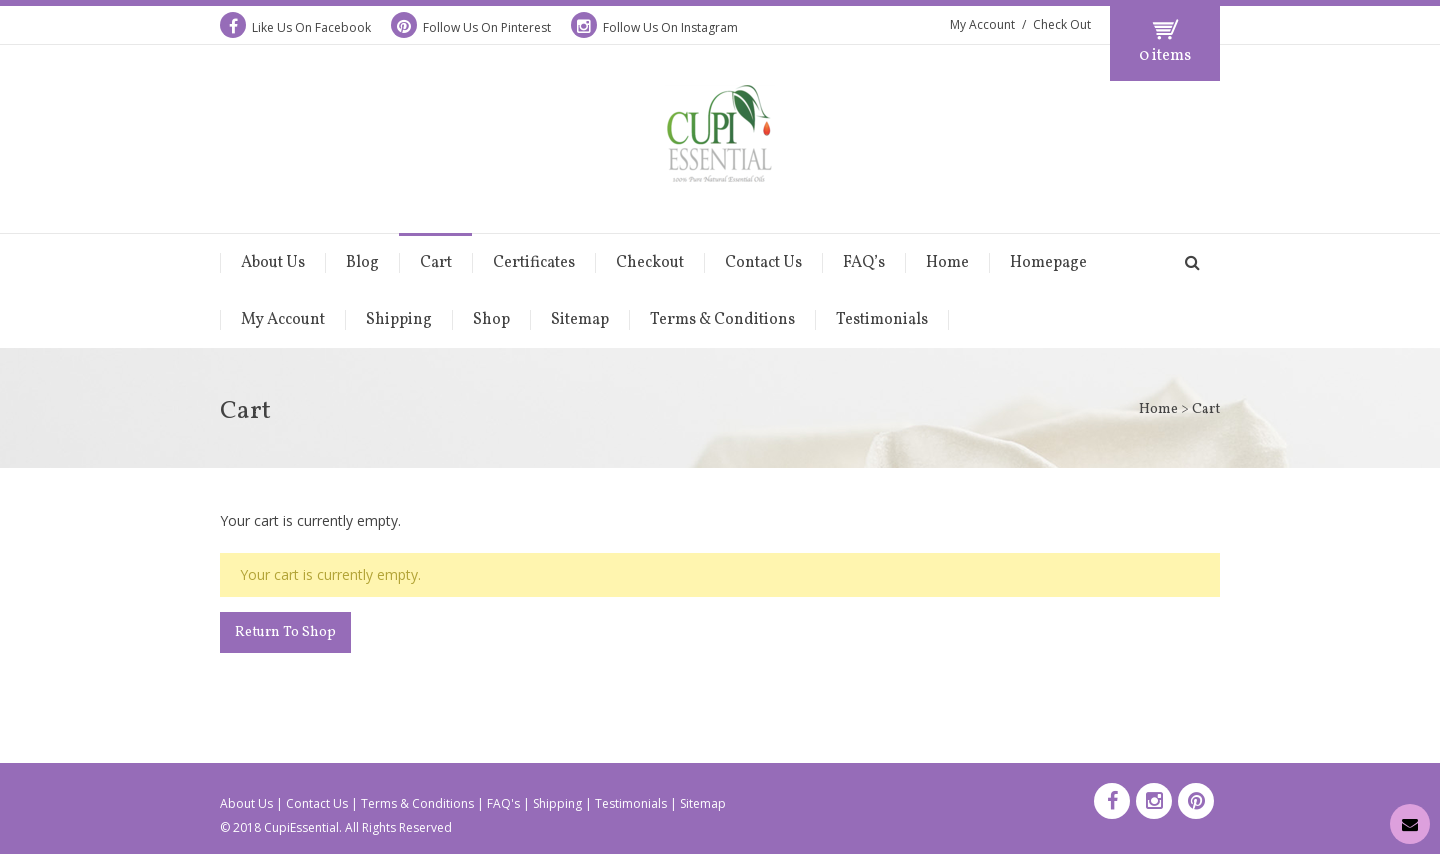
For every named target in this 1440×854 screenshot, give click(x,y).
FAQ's (503, 803)
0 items (1165, 56)
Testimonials (882, 320)
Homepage (1048, 263)
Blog (362, 263)
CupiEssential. (303, 827)
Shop (491, 320)
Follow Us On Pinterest (471, 27)
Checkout (650, 263)
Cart (436, 263)
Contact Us (763, 263)
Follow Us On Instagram (654, 27)
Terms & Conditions (722, 320)
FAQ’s (864, 263)
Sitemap (580, 320)
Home (947, 263)
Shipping (399, 320)
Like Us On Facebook (295, 27)
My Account (982, 24)
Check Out (1062, 24)
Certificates (534, 263)
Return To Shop (285, 632)
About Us (273, 263)
